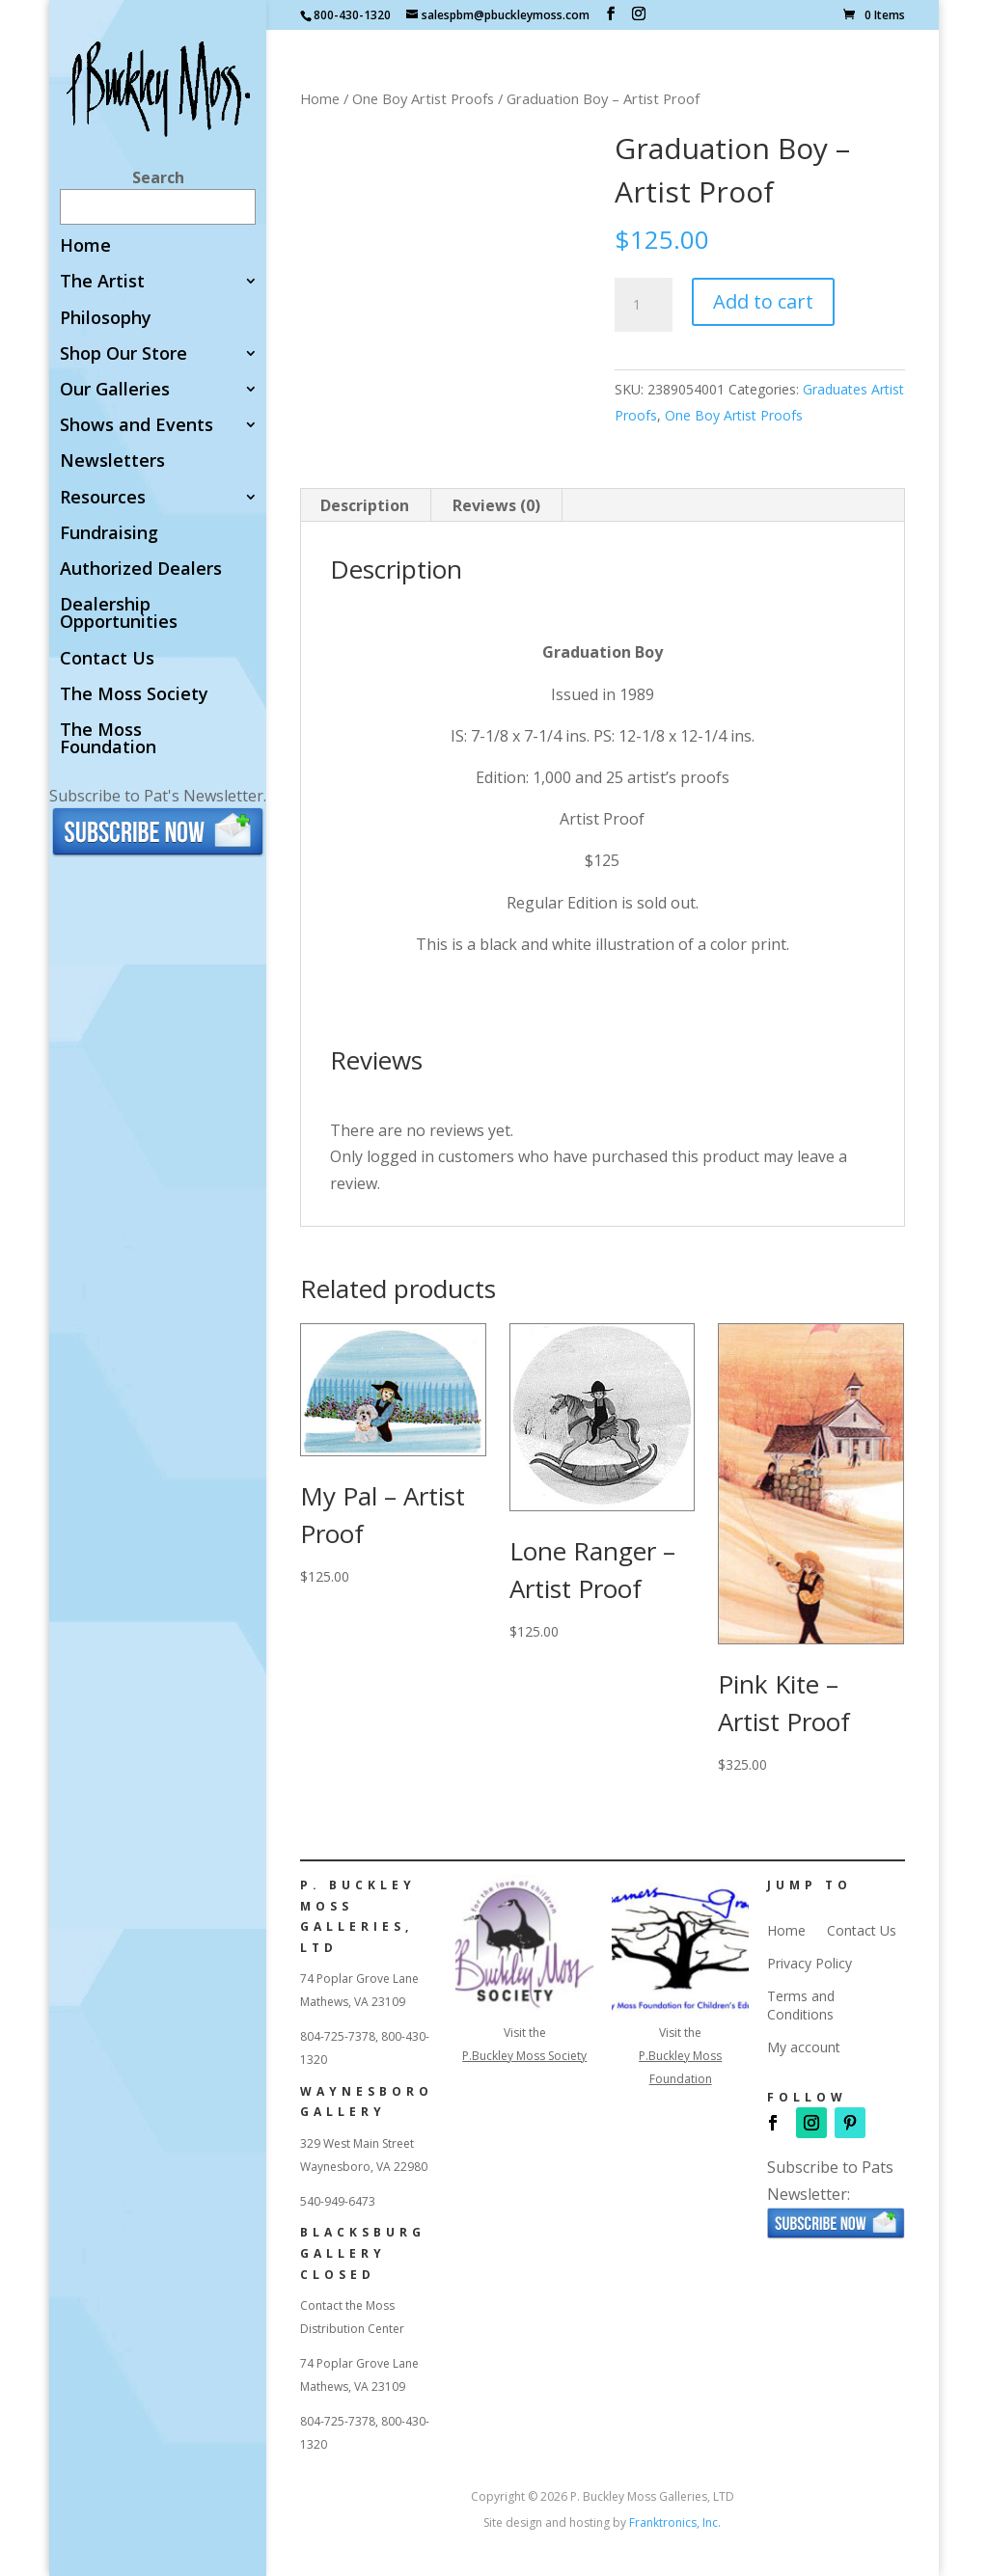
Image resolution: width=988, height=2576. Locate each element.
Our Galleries (115, 390)
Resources (103, 498)
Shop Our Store (123, 354)
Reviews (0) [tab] (496, 505)
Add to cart (763, 301)
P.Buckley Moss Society (524, 2055)
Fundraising (109, 534)
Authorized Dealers (141, 569)
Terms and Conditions (801, 2005)
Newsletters (112, 461)
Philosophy (105, 319)
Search (158, 177)
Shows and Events (136, 426)
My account (803, 2047)
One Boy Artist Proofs (423, 98)
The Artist (102, 282)
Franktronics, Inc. (675, 2522)
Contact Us (107, 659)
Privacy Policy (809, 1963)
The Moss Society (134, 695)
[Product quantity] (643, 305)
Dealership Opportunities (119, 614)
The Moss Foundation (108, 739)
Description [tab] (364, 505)
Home (85, 246)
